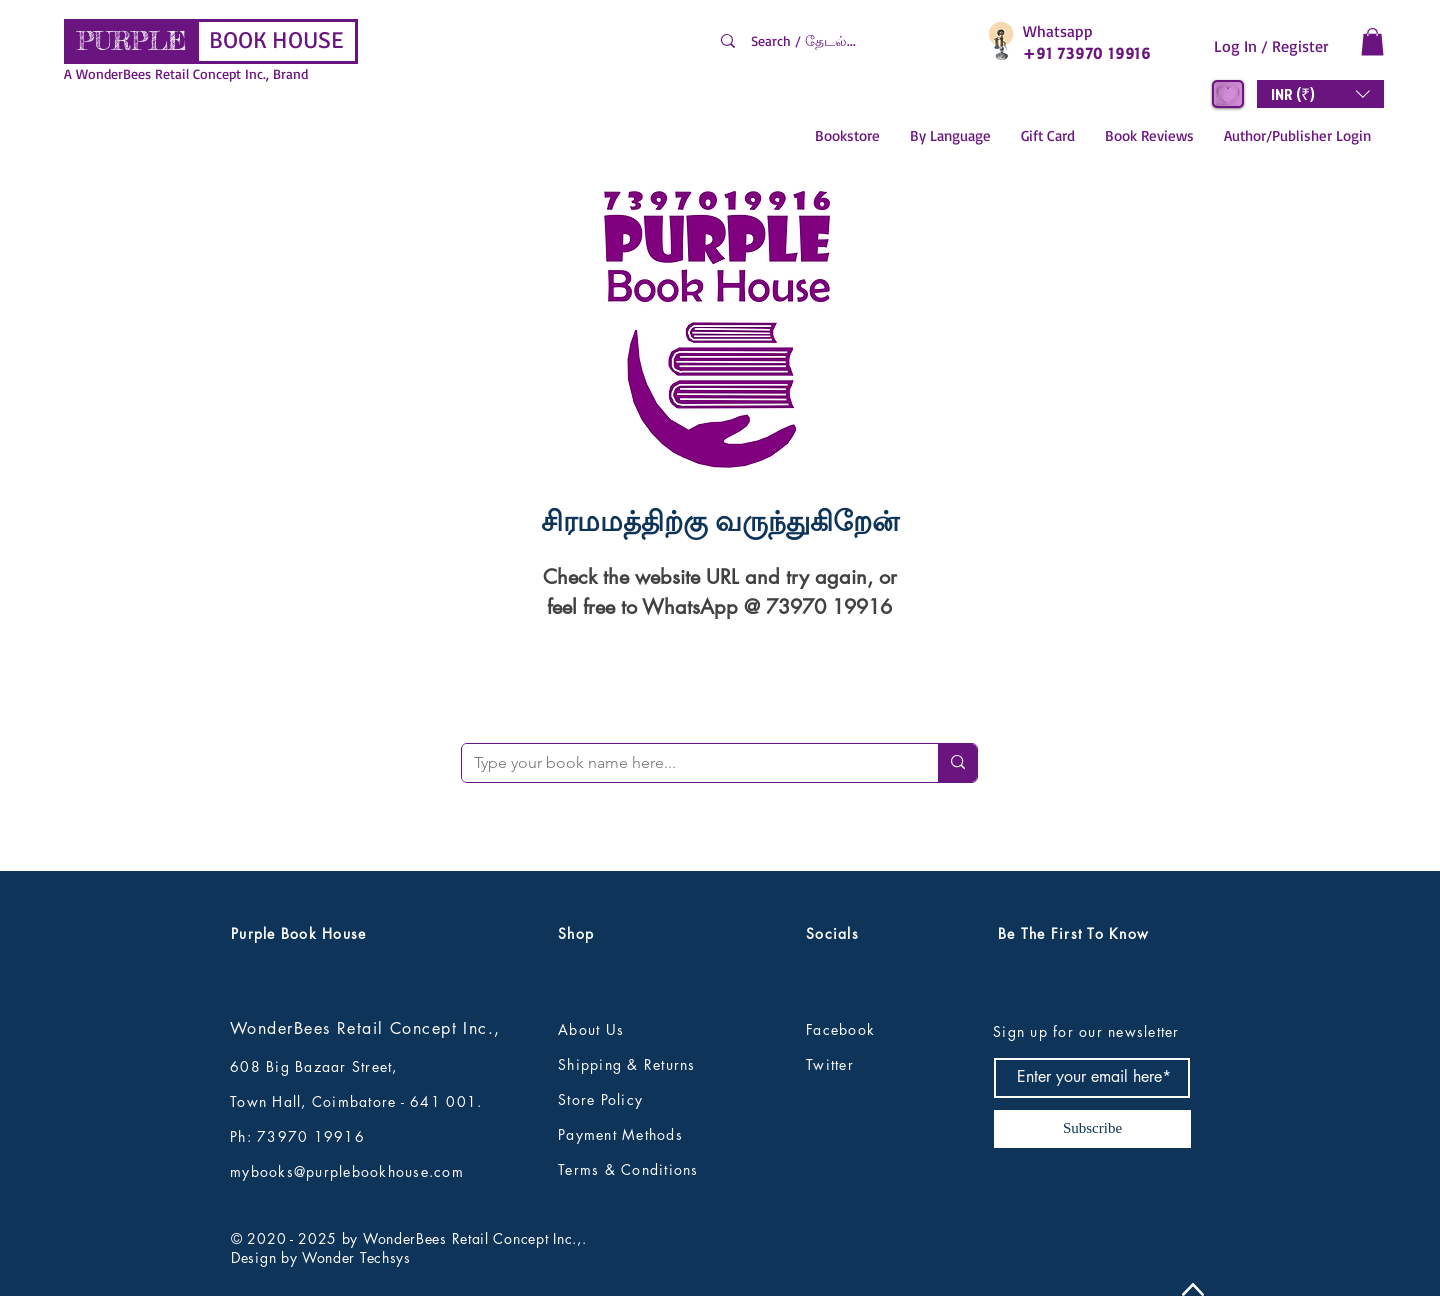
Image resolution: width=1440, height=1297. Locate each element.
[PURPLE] (131, 41)
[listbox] (1320, 94)
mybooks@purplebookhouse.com (347, 1171)
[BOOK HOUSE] (276, 41)
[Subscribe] (1092, 1129)
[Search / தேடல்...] (842, 41)
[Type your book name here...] (685, 763)
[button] (1372, 41)
